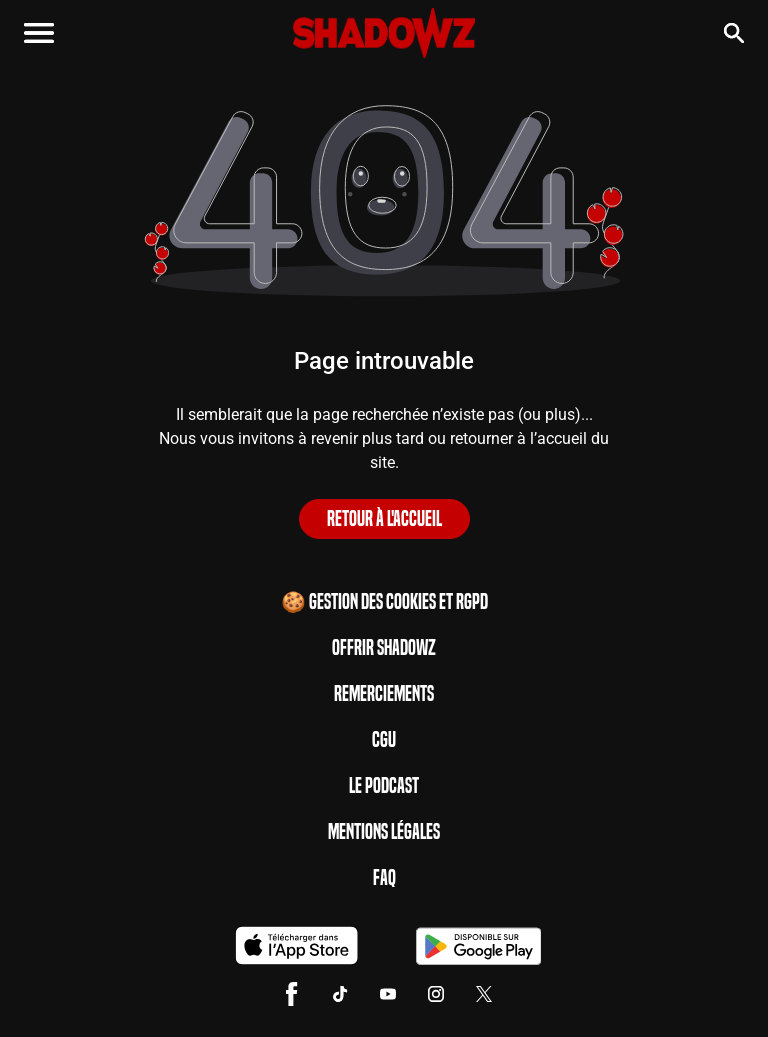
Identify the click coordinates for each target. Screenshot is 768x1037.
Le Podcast (384, 786)
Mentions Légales (384, 832)
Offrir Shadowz (384, 648)
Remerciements (384, 694)
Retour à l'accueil (384, 519)
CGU (384, 740)
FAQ (384, 878)
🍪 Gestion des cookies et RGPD (384, 602)
